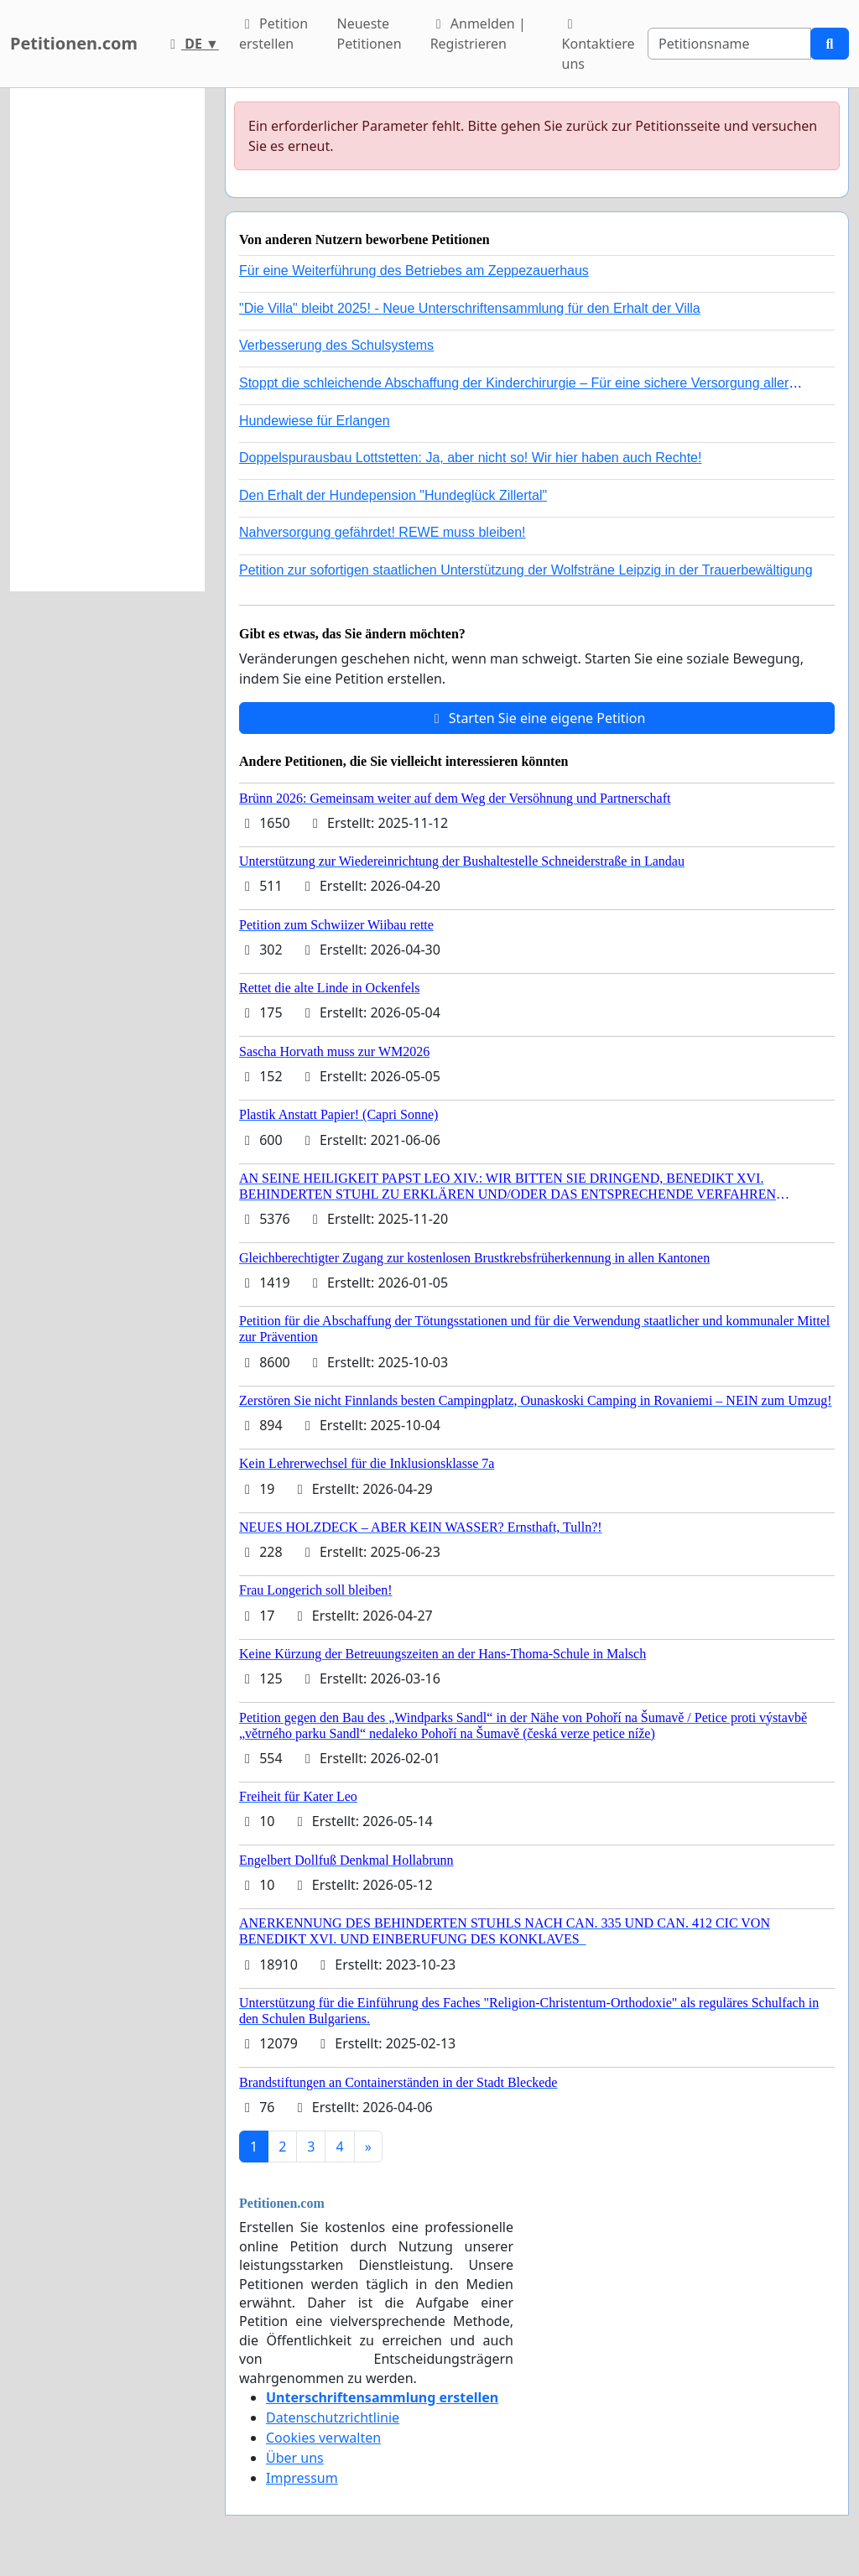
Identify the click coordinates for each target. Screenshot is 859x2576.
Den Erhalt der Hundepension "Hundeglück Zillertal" (393, 495)
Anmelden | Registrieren (478, 33)
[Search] (729, 44)
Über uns (295, 2458)
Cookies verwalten (323, 2437)
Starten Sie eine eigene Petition (537, 718)
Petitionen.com (74, 43)
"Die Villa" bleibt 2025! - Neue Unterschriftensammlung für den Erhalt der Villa (469, 308)
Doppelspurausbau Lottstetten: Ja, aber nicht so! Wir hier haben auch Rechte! (470, 457)
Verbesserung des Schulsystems (336, 345)
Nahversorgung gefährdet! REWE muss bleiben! (382, 532)
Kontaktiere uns (598, 45)
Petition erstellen (273, 33)
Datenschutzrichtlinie (332, 2417)
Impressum (302, 2478)
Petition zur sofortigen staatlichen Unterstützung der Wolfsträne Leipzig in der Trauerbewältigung (526, 570)
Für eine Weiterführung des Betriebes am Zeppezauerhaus (414, 270)
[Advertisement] (107, 339)
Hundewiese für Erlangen (314, 421)
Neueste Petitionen (369, 33)
